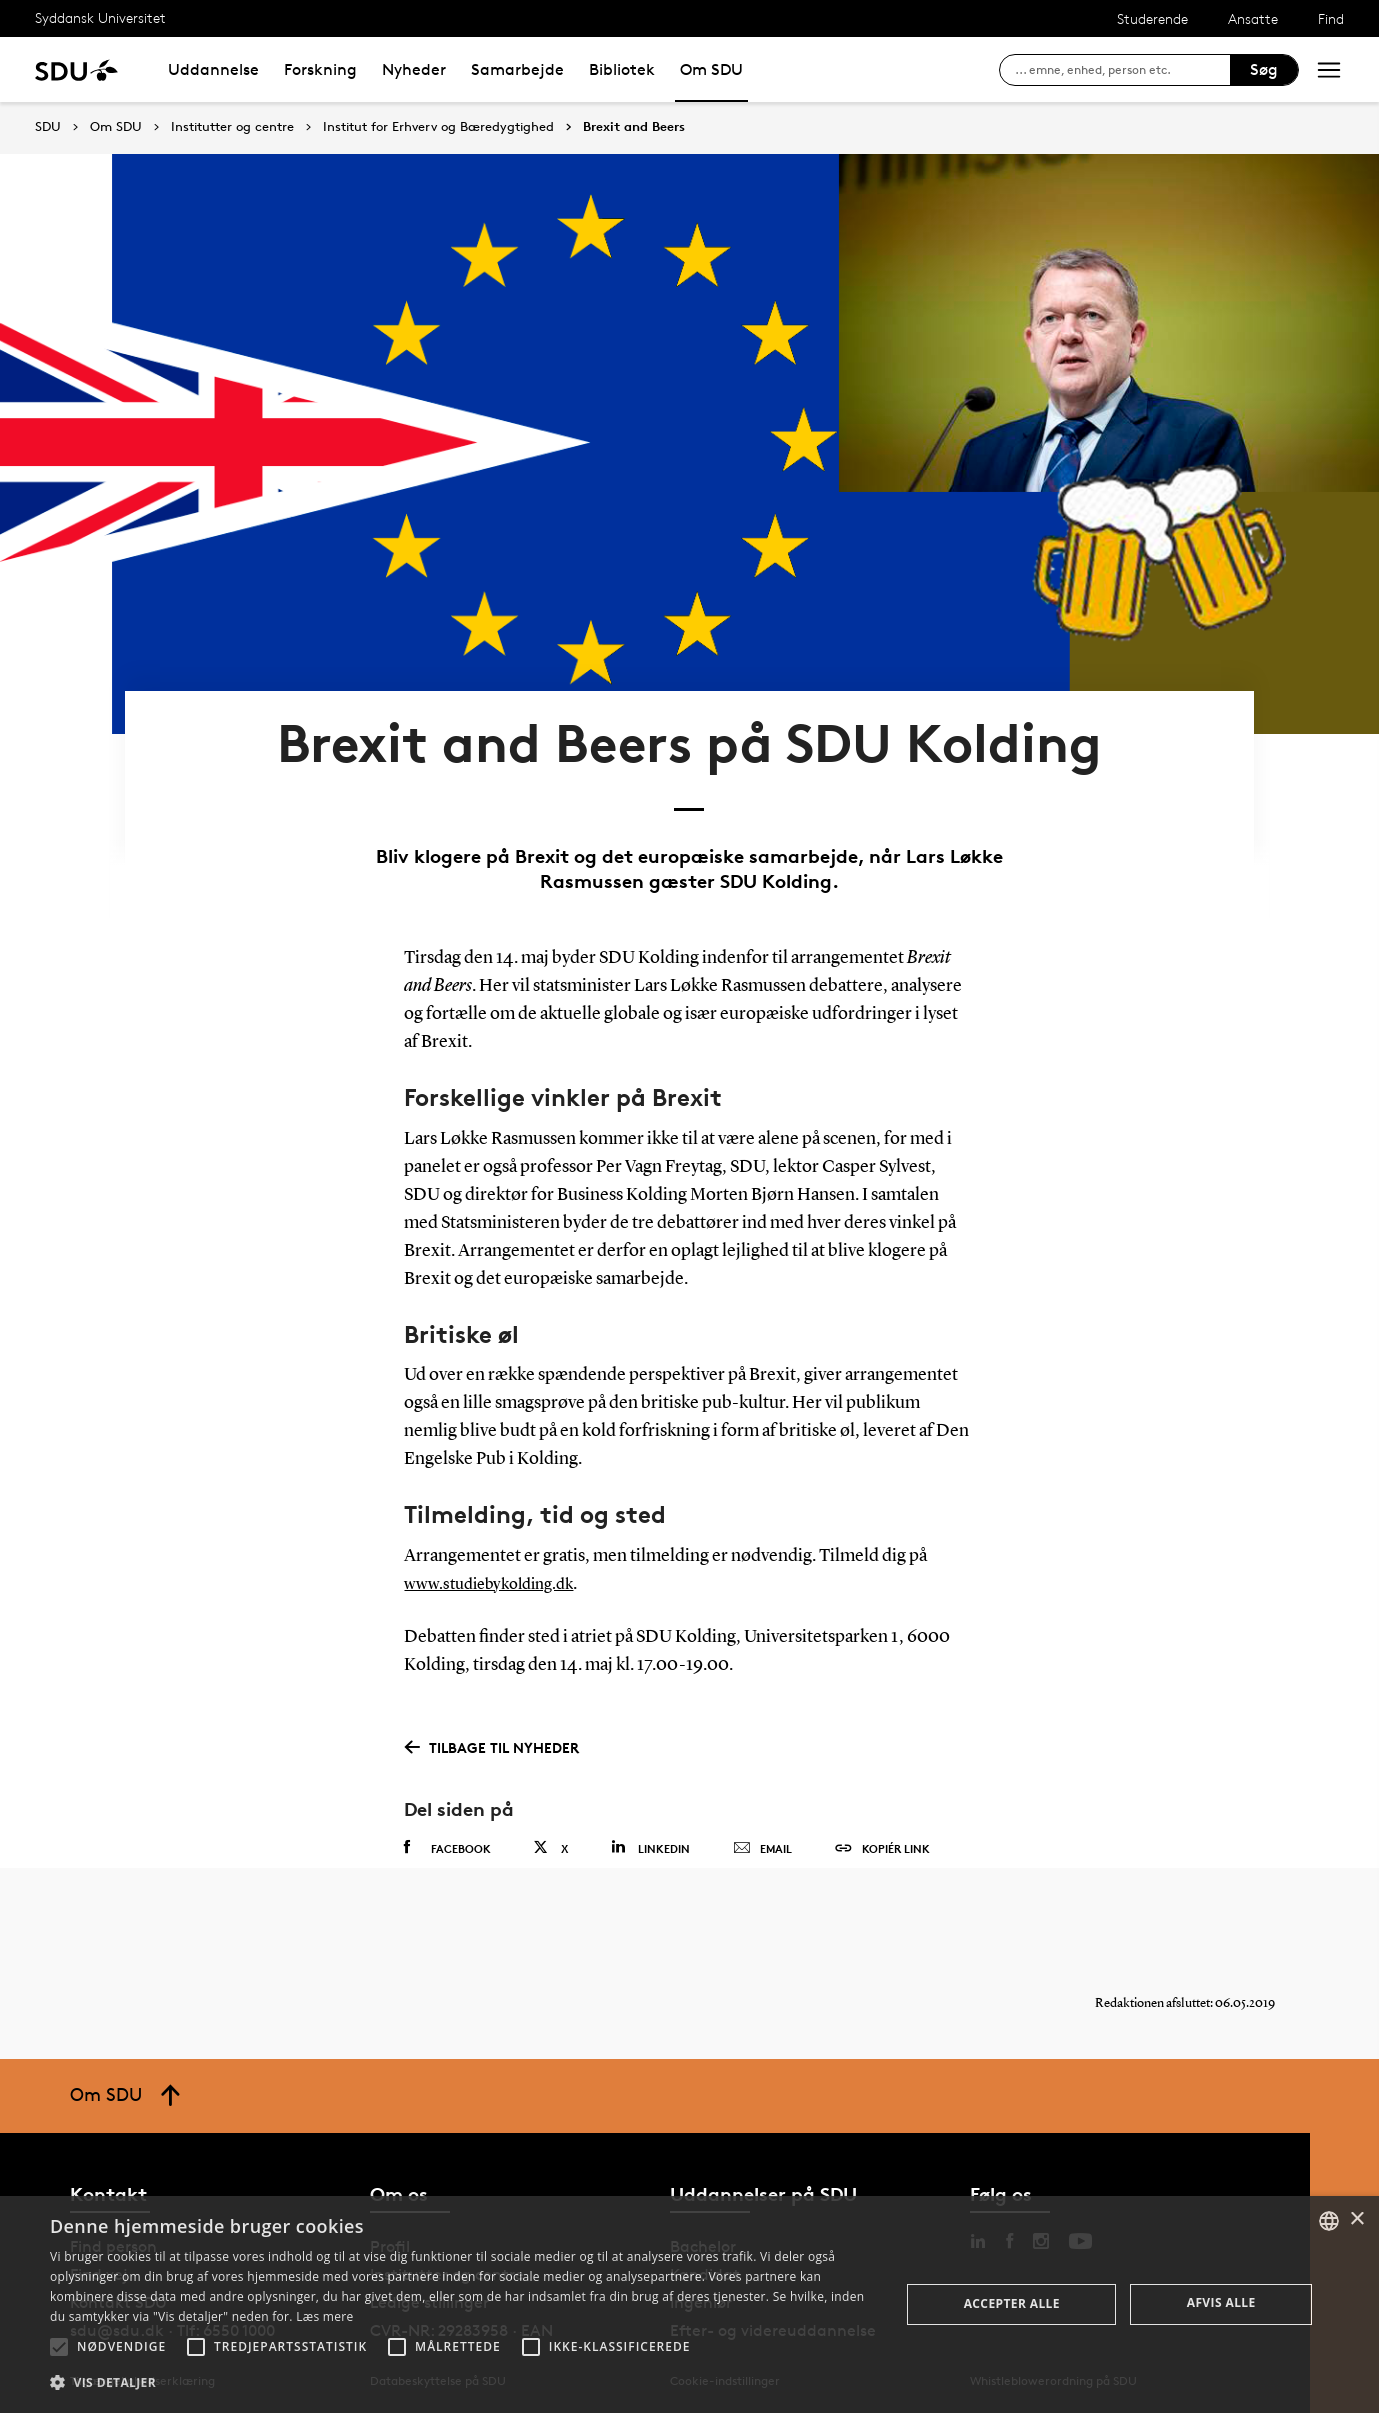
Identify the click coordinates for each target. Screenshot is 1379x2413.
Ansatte (1253, 18)
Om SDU (711, 69)
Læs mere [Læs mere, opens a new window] (324, 2316)
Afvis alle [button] (1221, 2302)
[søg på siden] (1122, 70)
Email (762, 1827)
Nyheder (414, 69)
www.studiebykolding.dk (498, 1561)
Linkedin (650, 1825)
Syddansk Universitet (100, 17)
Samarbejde (517, 69)
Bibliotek (622, 69)
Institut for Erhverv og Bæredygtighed (438, 127)
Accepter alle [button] (1012, 2303)
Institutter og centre (232, 127)
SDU (48, 126)
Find (1331, 18)
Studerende (1152, 18)
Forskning (320, 69)
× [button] (1356, 2219)
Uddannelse (213, 69)
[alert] (689, 2304)
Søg (1264, 69)
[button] (59, 2347)
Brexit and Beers (634, 127)
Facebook (447, 1826)
